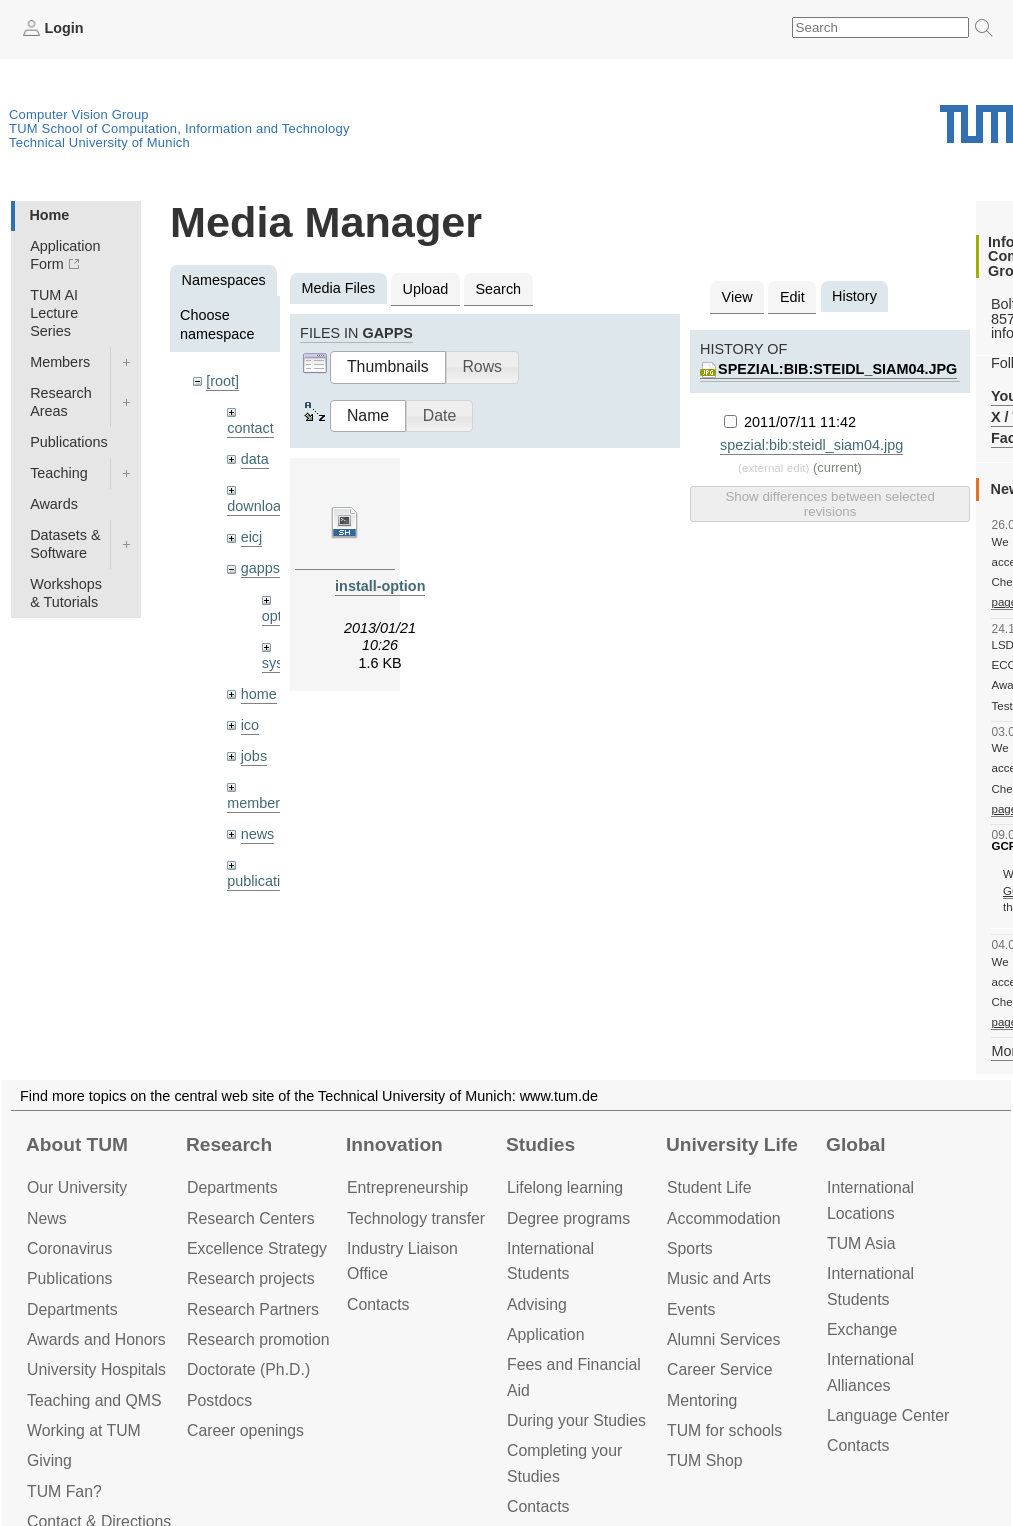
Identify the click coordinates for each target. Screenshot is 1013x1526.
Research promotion (258, 1339)
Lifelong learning (565, 1187)
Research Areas (61, 402)
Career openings (245, 1430)
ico (250, 725)
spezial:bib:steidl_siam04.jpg (837, 369)
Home (49, 215)
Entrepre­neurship (407, 1187)
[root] (222, 381)
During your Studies (576, 1420)
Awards (54, 504)
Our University (77, 1187)
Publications (69, 442)
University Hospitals (96, 1369)
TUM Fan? (64, 1491)
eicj (252, 537)
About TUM (77, 1144)
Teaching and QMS (94, 1400)
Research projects (251, 1278)
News (47, 1218)
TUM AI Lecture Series (54, 313)
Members (60, 362)
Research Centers (251, 1218)
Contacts (378, 1304)
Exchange (862, 1329)
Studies (540, 1144)
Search (498, 289)
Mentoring (702, 1400)
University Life (732, 1144)
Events (691, 1309)
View (737, 297)
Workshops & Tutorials (66, 593)
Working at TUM (84, 1430)
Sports (690, 1248)
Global (856, 1144)
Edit (792, 297)
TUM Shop (705, 1460)
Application (545, 1334)
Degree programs (568, 1218)
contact (250, 428)
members (257, 803)
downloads (261, 506)
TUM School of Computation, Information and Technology (179, 128)
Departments (72, 1309)
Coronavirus (69, 1248)
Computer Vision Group (79, 114)
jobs (254, 756)
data (255, 459)
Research (229, 1144)
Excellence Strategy (257, 1248)
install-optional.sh (396, 586)
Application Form (65, 255)
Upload (426, 289)
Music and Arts (719, 1278)
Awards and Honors (96, 1339)
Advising (537, 1304)
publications (265, 881)
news (258, 834)
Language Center (888, 1415)
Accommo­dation (724, 1218)
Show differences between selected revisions (829, 504)
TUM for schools (724, 1430)
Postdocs (219, 1400)
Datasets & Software (65, 544)
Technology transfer (416, 1218)
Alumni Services (723, 1339)
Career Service (720, 1369)
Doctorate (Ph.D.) (248, 1369)
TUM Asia (861, 1243)
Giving (49, 1460)
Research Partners (253, 1309)
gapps (260, 568)
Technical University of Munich (99, 142)
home (259, 694)
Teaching (59, 473)
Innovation (394, 1144)
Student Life (709, 1187)
